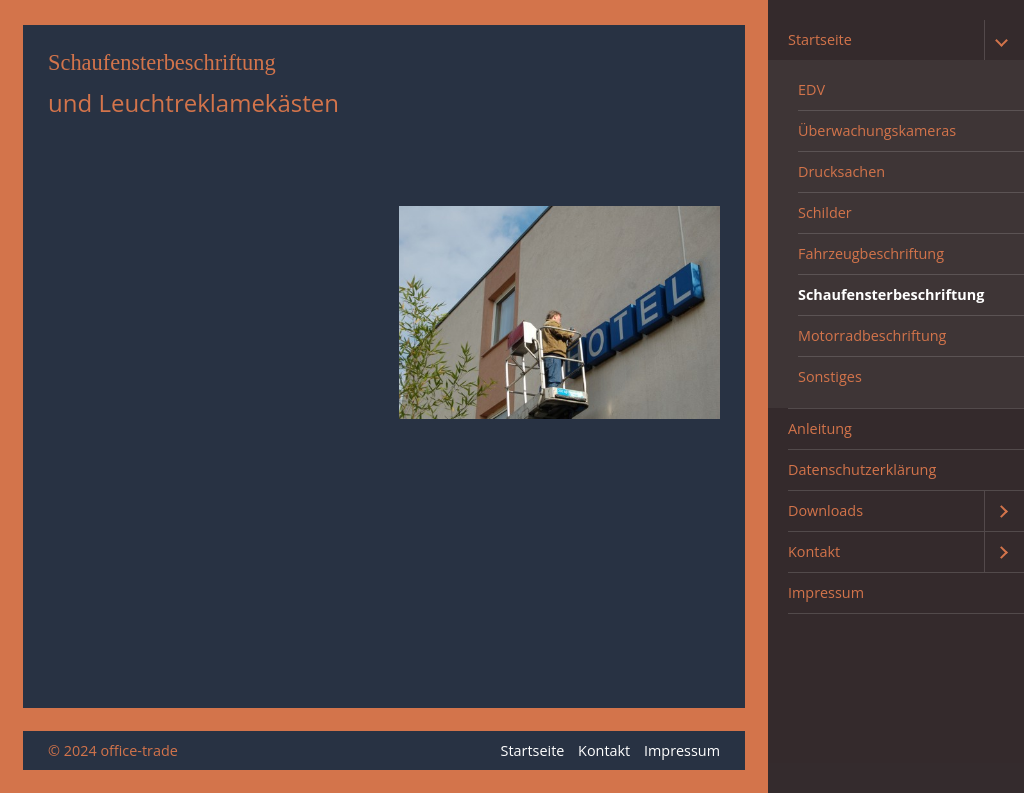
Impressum (826, 592)
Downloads (825, 510)
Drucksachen (841, 171)
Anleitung (820, 428)
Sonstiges (830, 376)
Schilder (825, 212)
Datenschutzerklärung (862, 469)
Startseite (820, 39)
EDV (811, 89)
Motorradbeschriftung (872, 335)
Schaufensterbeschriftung (891, 294)
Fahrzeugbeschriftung (871, 253)
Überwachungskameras (877, 130)
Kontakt (814, 551)
